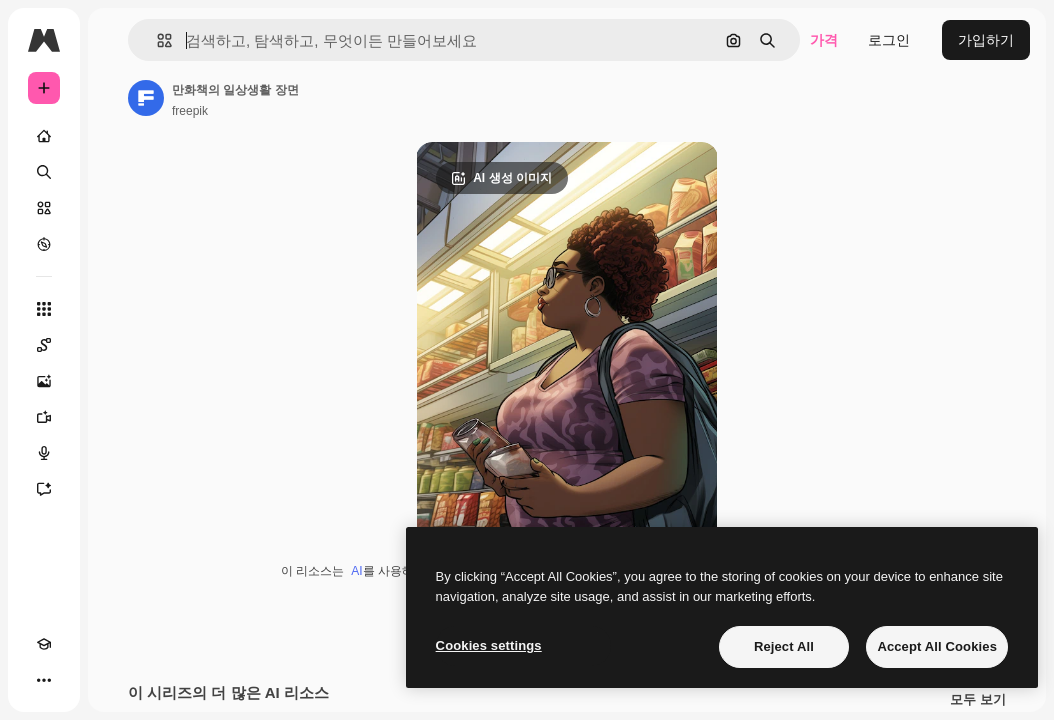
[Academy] (44, 644)
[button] (156, 40)
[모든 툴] (44, 309)
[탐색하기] (44, 244)
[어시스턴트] (44, 489)
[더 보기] (44, 680)
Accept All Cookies (937, 646)
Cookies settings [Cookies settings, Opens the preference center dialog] (489, 645)
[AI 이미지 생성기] (44, 381)
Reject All (784, 646)
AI (356, 571)
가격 (824, 40)
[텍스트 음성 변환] (44, 453)
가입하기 (986, 40)
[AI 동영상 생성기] (44, 417)
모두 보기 (978, 700)
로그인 (889, 40)
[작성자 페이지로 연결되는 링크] (146, 98)
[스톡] (44, 208)
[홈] (44, 136)
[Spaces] (44, 345)
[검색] (44, 172)
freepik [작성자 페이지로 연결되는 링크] (190, 111)
